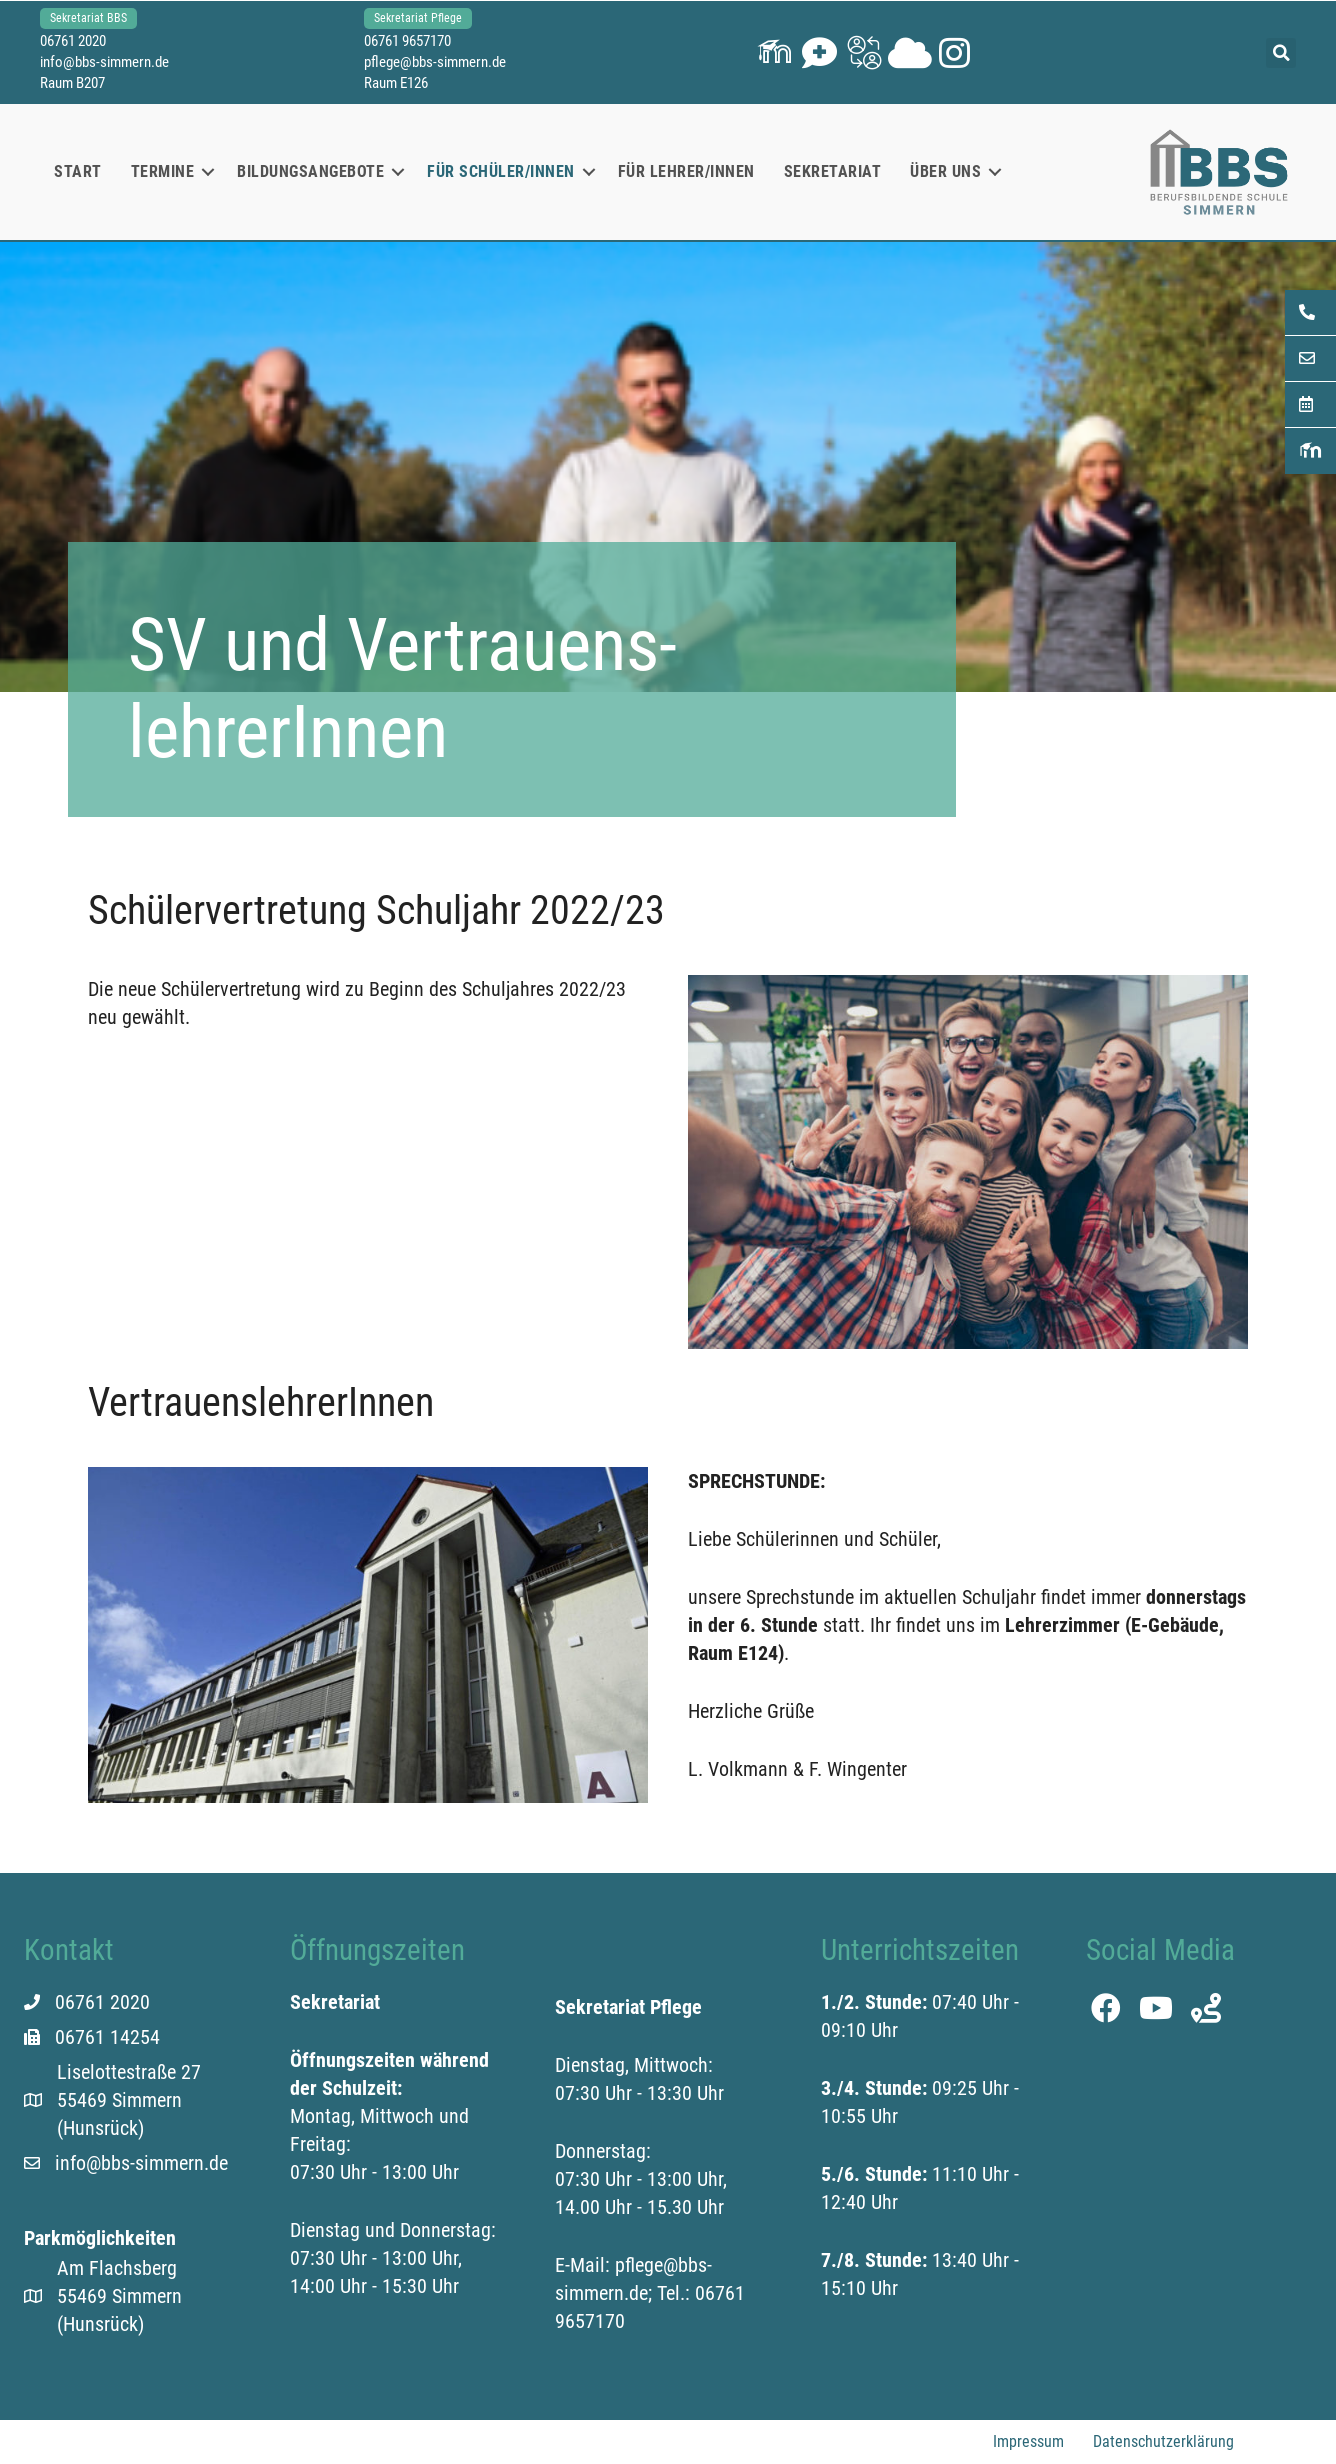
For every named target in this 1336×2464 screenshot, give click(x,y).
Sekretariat (833, 171)
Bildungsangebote (310, 171)
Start (78, 171)
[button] (774, 52)
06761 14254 (107, 2037)
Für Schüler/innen (501, 171)
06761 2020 (73, 41)
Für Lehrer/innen (686, 171)
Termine (163, 171)
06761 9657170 (407, 41)
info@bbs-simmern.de (104, 62)
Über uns (945, 171)
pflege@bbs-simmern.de (435, 62)
